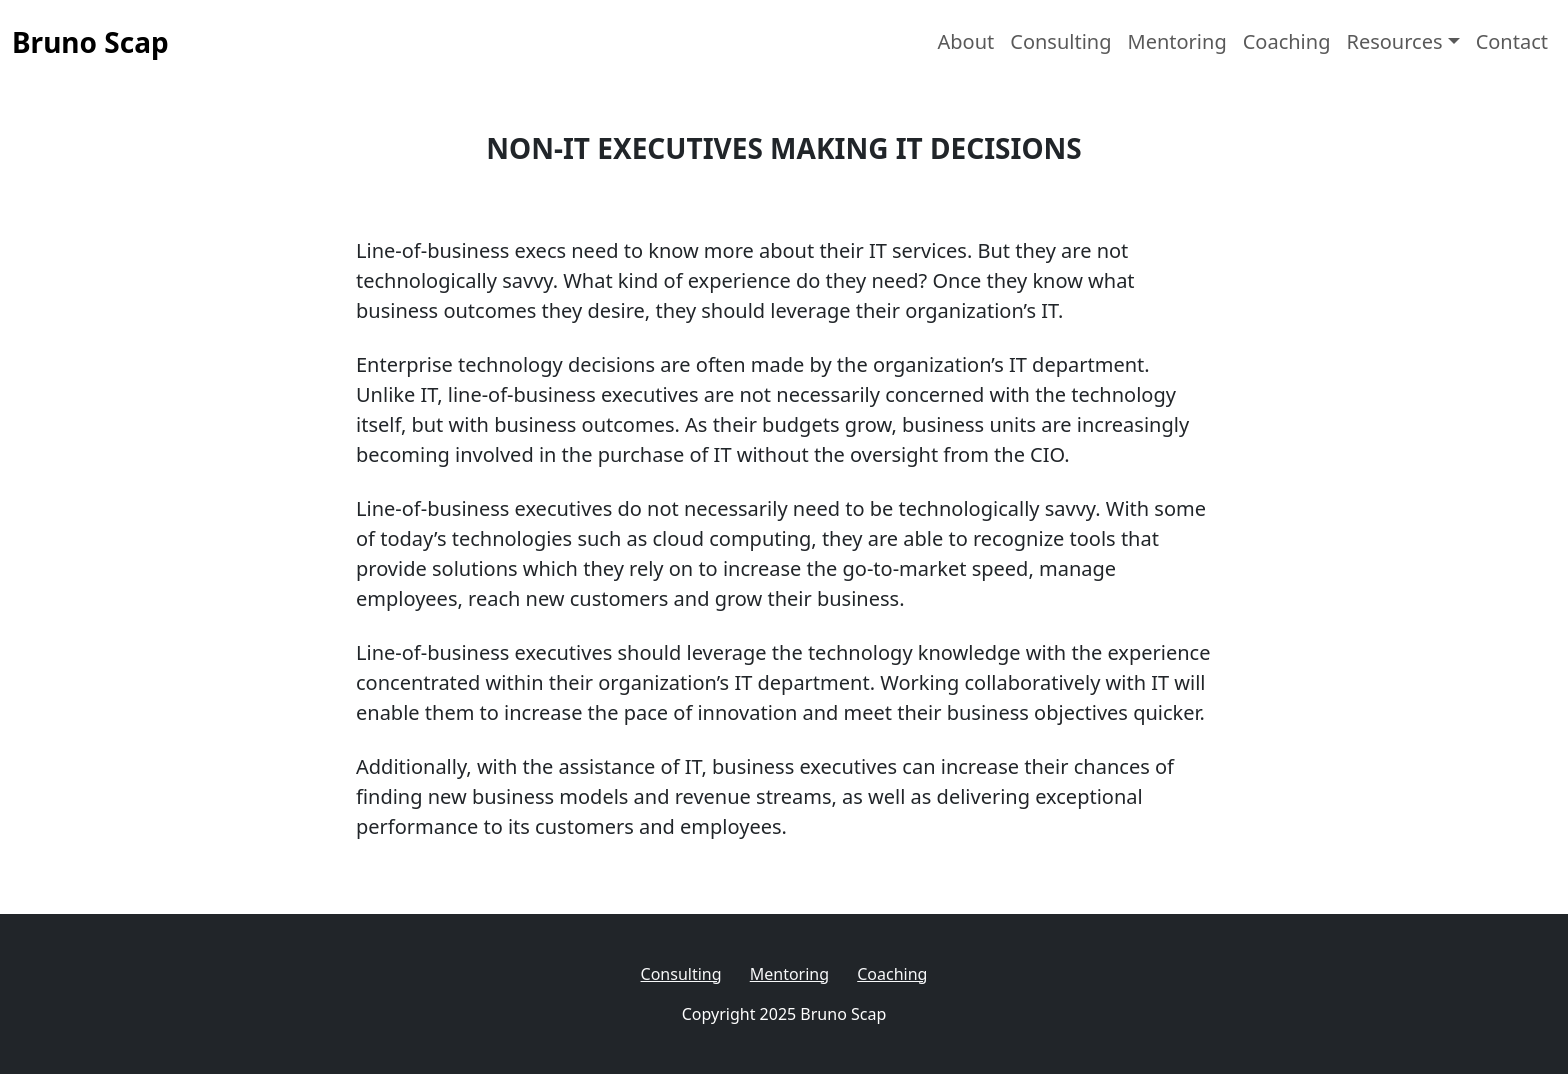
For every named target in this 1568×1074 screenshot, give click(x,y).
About (965, 41)
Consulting (1060, 41)
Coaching (1287, 41)
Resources (1394, 41)
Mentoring (1177, 41)
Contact (1512, 41)
